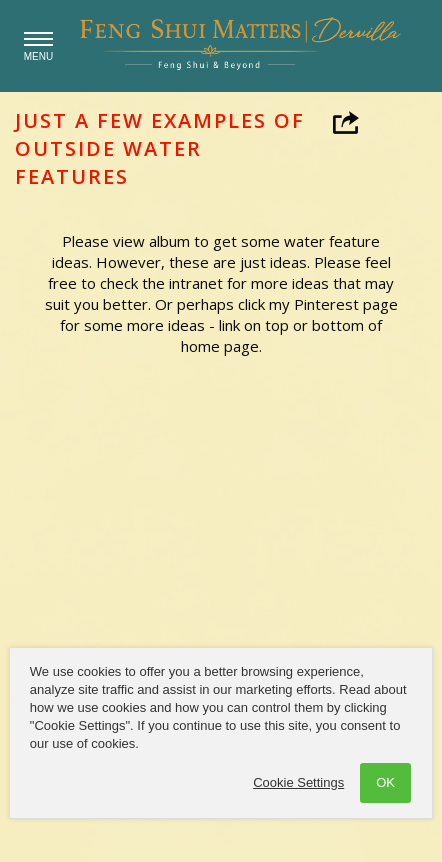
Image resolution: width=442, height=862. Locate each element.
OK (385, 782)
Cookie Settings (298, 782)
